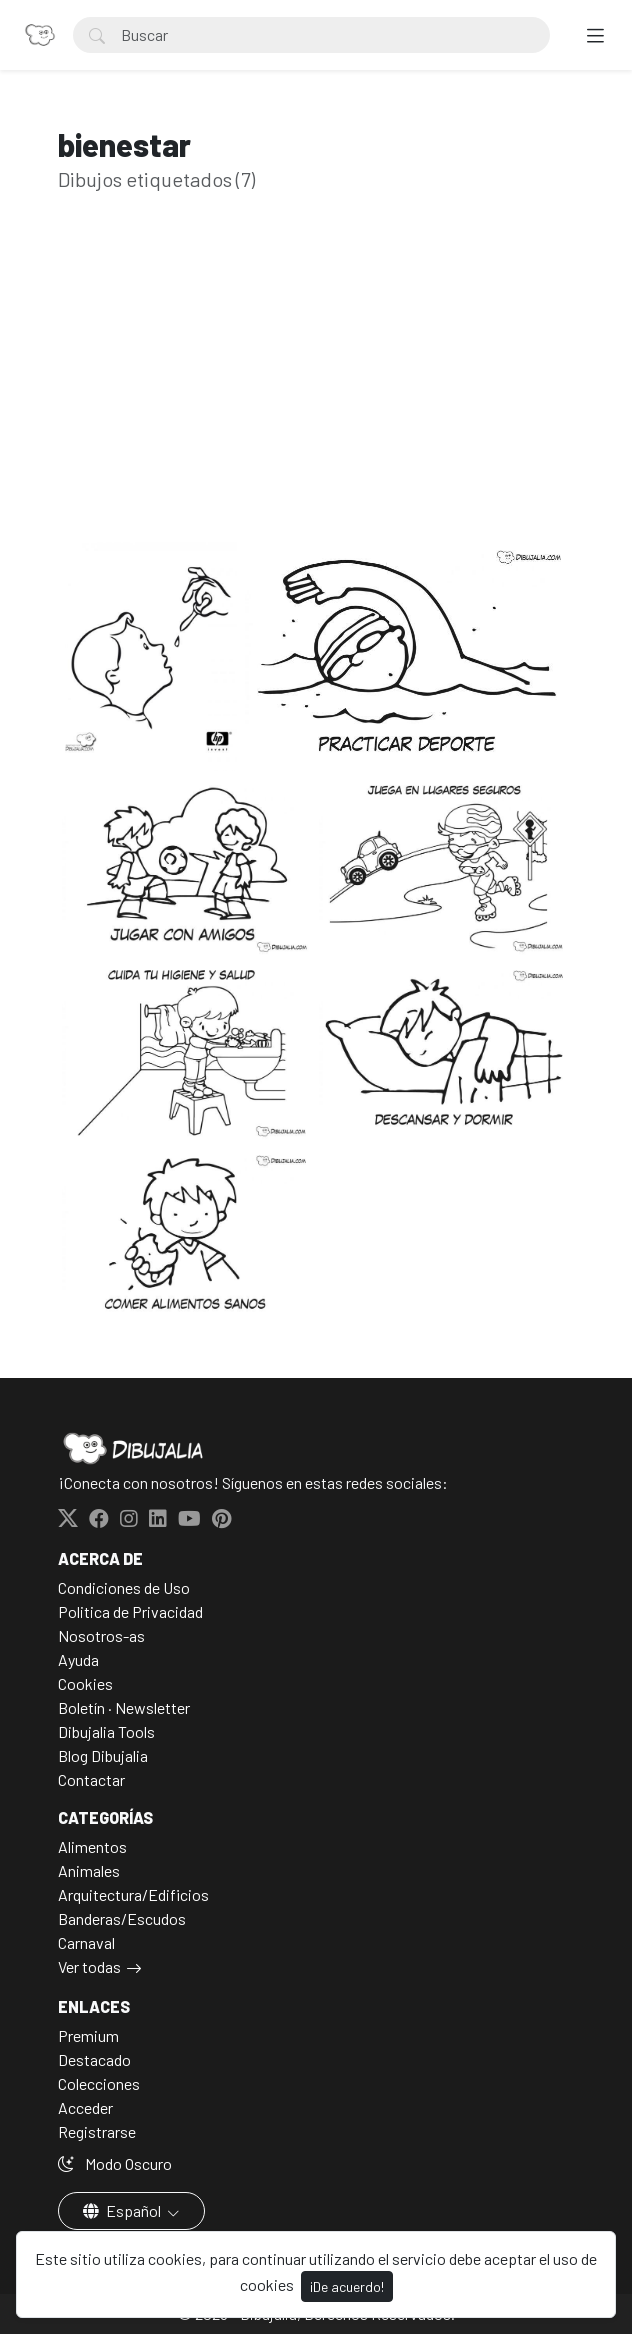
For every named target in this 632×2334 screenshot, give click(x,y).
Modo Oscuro (115, 2163)
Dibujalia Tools (106, 1731)
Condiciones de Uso (124, 1587)
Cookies (85, 1683)
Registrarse (97, 2131)
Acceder (85, 2107)
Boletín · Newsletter (124, 1707)
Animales (89, 1870)
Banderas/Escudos (122, 1918)
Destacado (94, 2059)
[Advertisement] (316, 398)
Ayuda (78, 1659)
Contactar (91, 1779)
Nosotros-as (101, 1635)
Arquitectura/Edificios (133, 1894)
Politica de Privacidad (130, 1611)
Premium (88, 2035)
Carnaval (86, 1942)
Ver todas (89, 1966)
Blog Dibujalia (103, 1755)
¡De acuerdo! (347, 2286)
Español (123, 2210)
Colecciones (99, 2083)
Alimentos (92, 1846)
